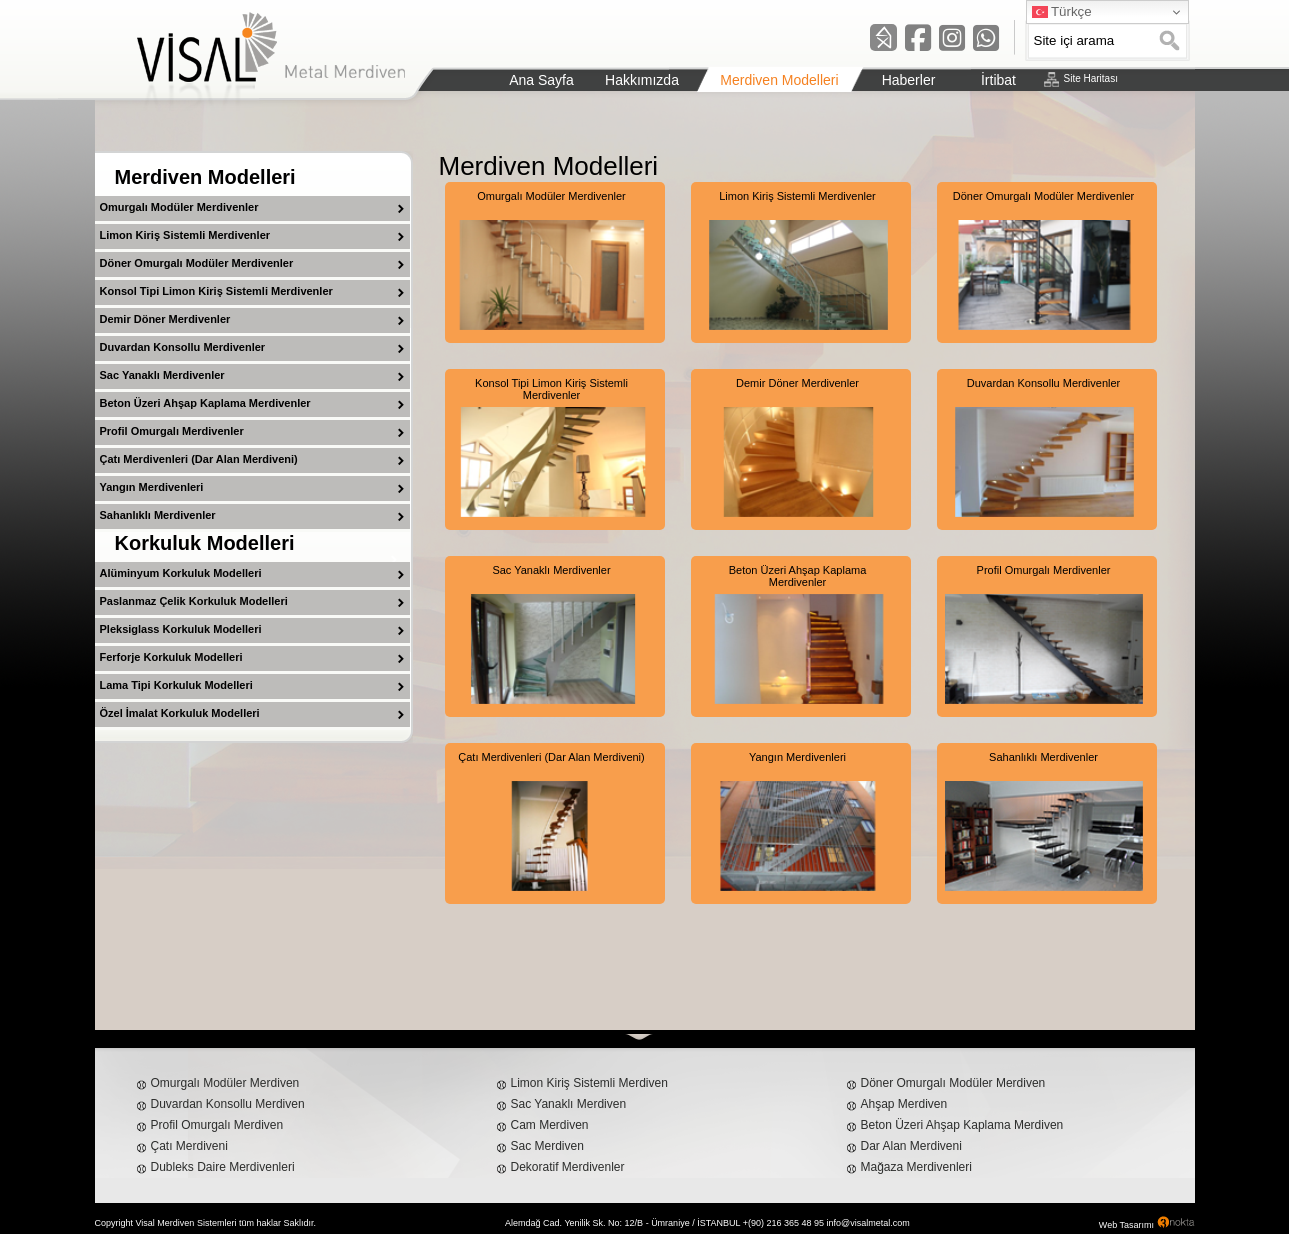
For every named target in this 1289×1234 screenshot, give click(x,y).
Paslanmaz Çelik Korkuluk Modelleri (194, 601)
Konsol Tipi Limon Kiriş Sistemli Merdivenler (216, 291)
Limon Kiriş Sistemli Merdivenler (185, 235)
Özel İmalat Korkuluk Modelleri (180, 713)
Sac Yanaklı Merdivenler (162, 375)
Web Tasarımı (1126, 1225)
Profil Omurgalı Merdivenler (172, 431)
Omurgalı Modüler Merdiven (225, 1083)
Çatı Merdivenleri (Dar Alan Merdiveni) (199, 459)
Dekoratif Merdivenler (568, 1167)
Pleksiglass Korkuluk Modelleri (181, 629)
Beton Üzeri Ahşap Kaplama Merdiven (962, 1125)
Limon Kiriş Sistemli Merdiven (589, 1083)
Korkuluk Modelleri (205, 543)
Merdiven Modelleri (205, 177)
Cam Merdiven (550, 1125)
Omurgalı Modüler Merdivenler (179, 207)
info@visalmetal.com (868, 1223)
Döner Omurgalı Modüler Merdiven (953, 1083)
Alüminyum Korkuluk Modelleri (181, 573)
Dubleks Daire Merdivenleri (223, 1167)
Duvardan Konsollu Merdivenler (183, 347)
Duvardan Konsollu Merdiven (228, 1104)
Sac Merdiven (547, 1146)
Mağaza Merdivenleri (916, 1167)
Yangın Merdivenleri (152, 487)
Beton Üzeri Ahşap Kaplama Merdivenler (205, 403)
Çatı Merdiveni (189, 1146)
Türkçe (1062, 12)
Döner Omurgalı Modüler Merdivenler (197, 263)
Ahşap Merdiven (904, 1104)
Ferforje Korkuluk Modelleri (171, 657)
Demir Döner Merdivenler (165, 319)
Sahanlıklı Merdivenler (158, 515)
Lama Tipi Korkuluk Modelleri (176, 685)
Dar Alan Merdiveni (911, 1146)
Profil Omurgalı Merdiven (217, 1125)
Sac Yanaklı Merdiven (569, 1104)
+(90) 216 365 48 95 (783, 1223)
